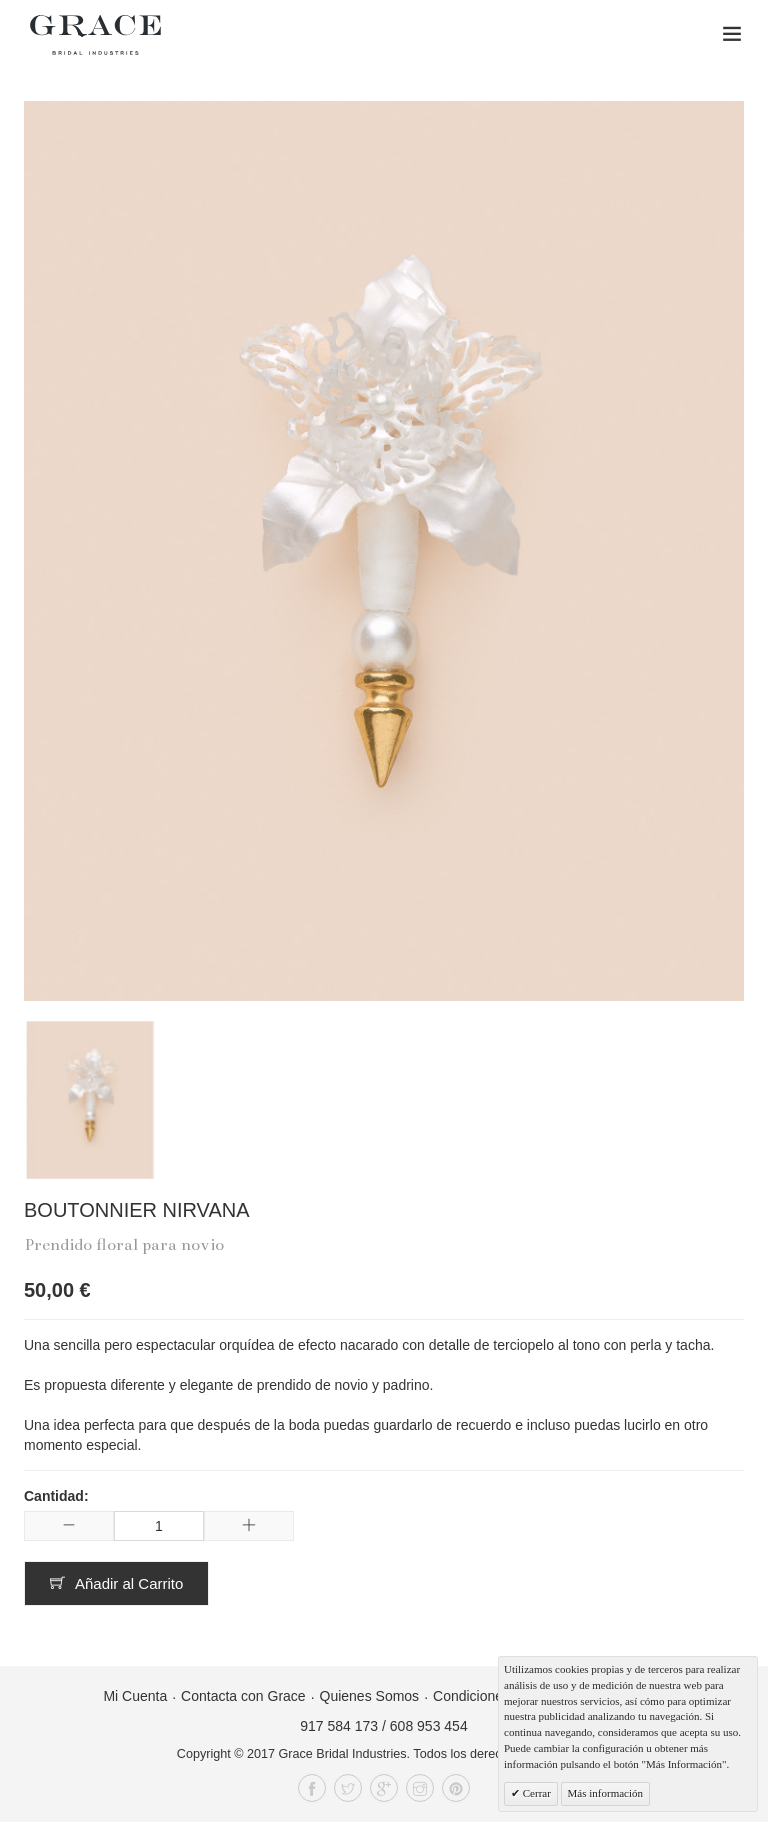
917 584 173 (339, 1726)
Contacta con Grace (243, 1696)
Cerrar (535, 1793)
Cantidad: (56, 1496)
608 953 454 (429, 1726)
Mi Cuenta (135, 1696)
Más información (605, 1793)
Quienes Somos (370, 1696)
